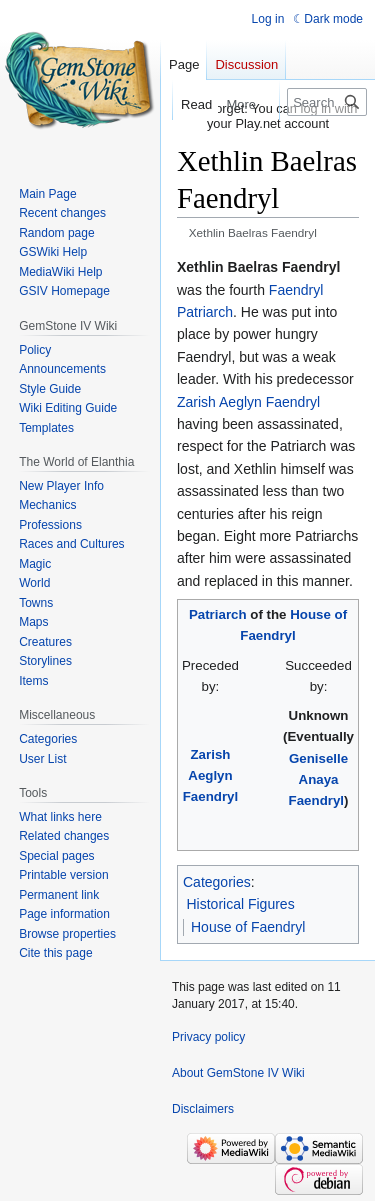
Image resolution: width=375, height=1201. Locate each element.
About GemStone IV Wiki (238, 1073)
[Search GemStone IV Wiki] (327, 102)
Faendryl (296, 290)
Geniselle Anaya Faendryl (319, 780)
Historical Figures (241, 904)
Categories (217, 882)
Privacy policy (208, 1037)
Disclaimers (203, 1109)
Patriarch (205, 312)
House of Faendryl (248, 927)
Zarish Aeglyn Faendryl (248, 402)
